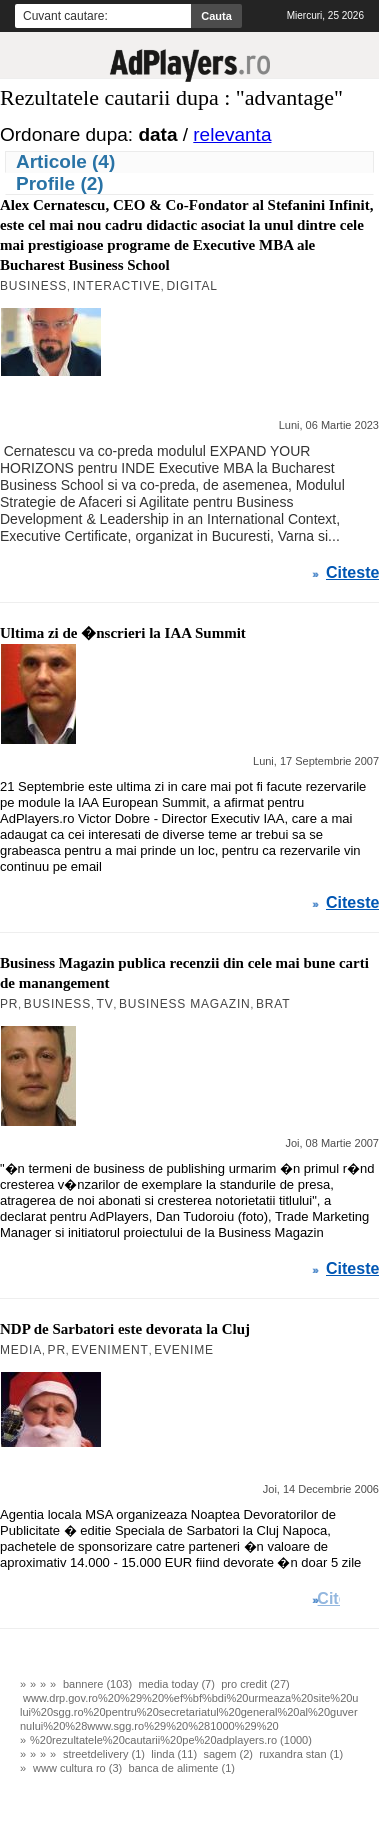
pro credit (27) (255, 1684)
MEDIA (21, 1350)
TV (105, 1004)
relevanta (232, 134)
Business (33, 286)
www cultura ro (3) (77, 1768)
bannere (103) (97, 1684)
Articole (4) (65, 161)
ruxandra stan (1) (301, 1754)
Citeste (352, 573)
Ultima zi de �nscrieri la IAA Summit (123, 633)
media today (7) (176, 1684)
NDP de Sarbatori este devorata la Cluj (125, 1329)
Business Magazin (185, 1004)
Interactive (117, 286)
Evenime (184, 1350)
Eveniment (109, 1350)
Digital (191, 286)
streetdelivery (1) (104, 1754)
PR (9, 1004)
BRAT (273, 1004)
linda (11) (174, 1754)
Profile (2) (60, 183)
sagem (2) (228, 1754)
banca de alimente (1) (182, 1768)
